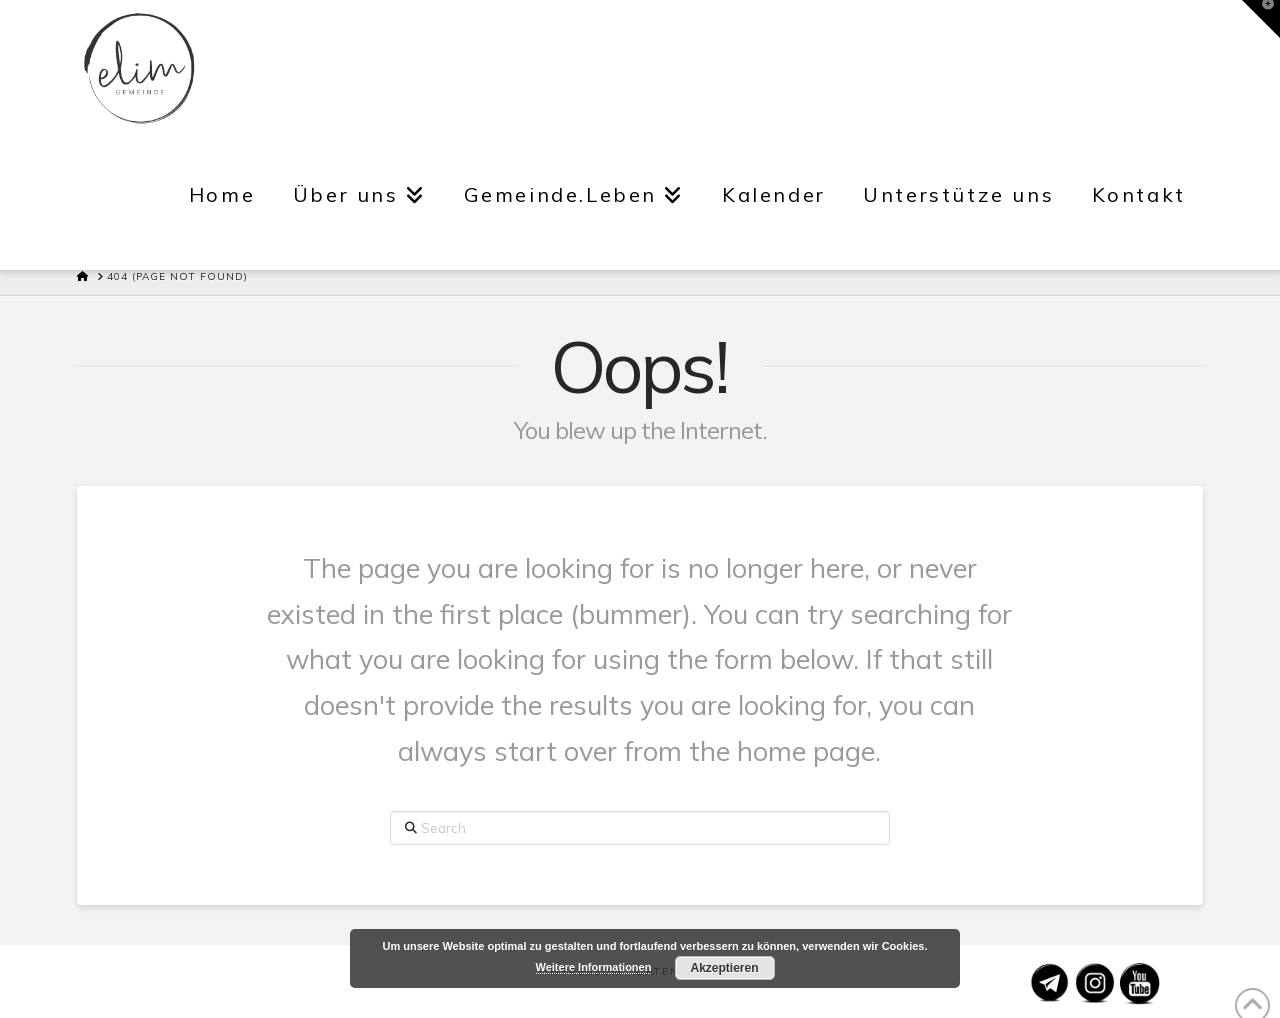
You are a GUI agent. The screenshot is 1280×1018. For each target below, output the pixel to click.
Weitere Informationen (594, 967)
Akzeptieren (724, 968)
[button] (1261, 19)
